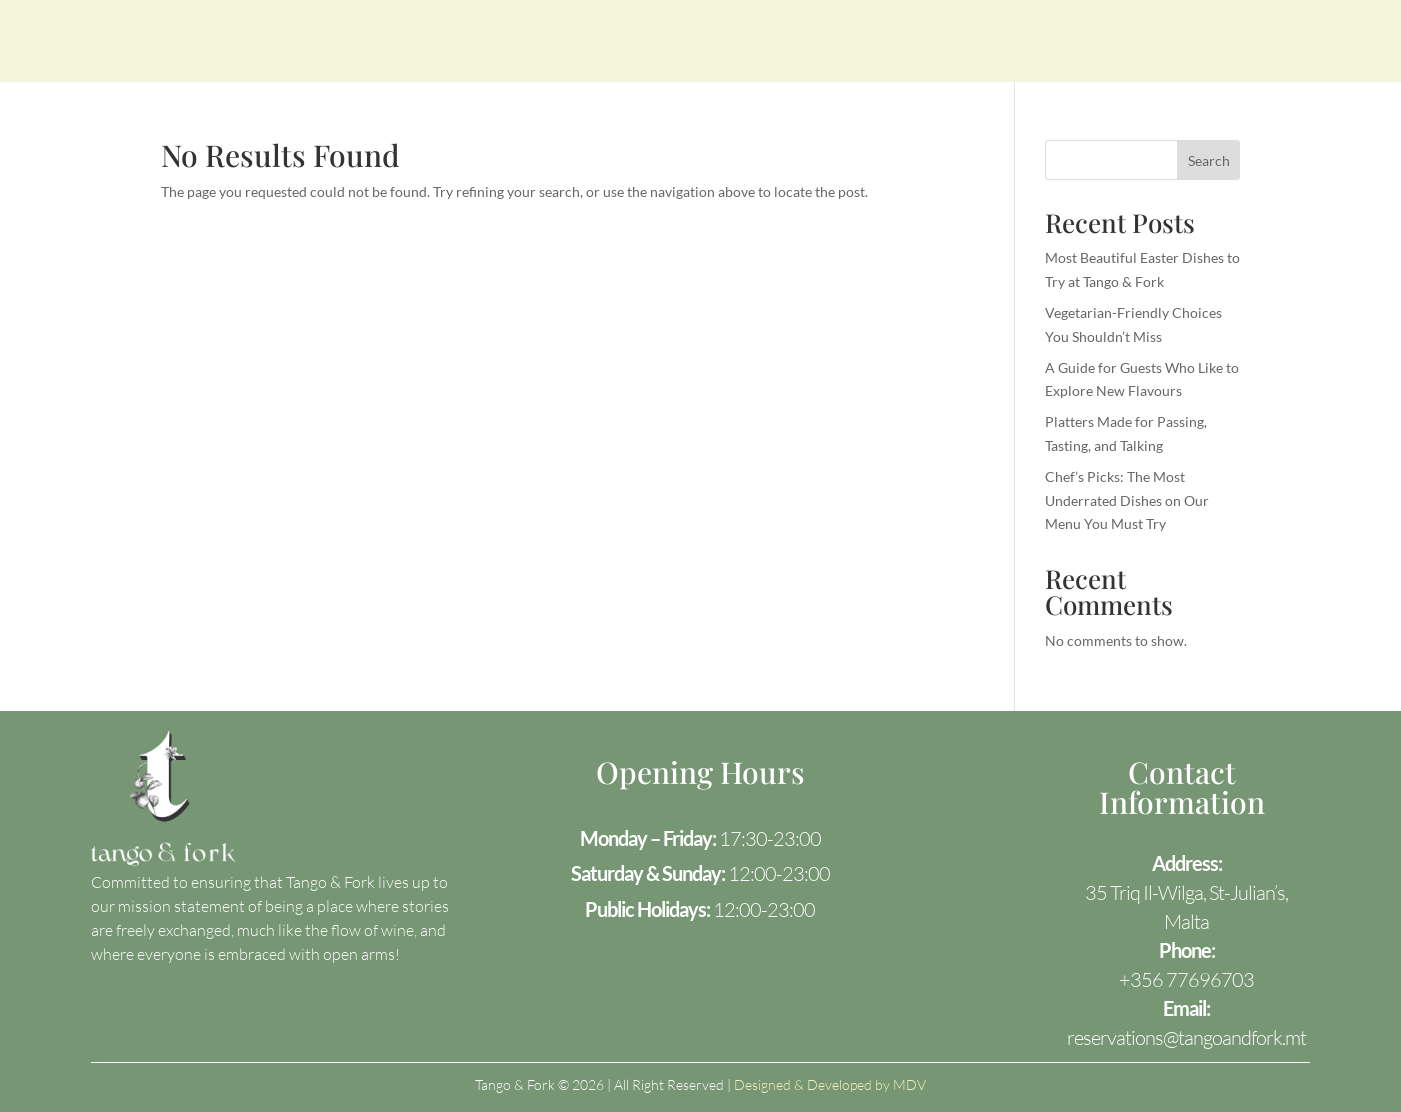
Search (1209, 160)
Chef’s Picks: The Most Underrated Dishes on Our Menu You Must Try (1127, 500)
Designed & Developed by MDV (830, 1084)
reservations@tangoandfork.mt (1186, 1037)
